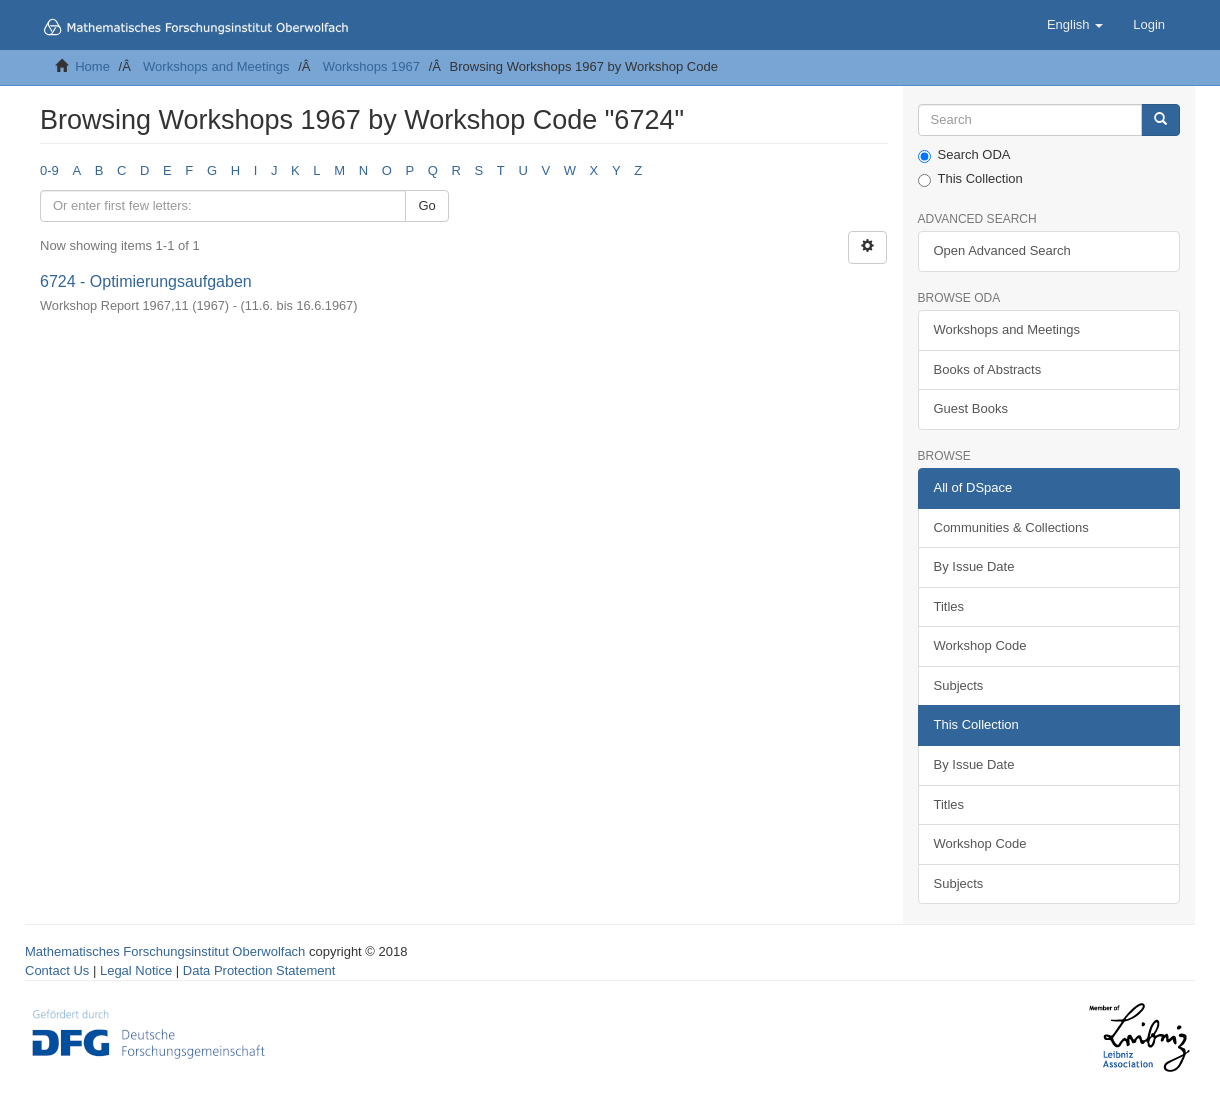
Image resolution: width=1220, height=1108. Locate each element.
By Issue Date (974, 566)
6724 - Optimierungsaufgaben (146, 281)
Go (426, 205)
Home (92, 66)
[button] (1075, 25)
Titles (949, 606)
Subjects (959, 685)
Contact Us (57, 970)
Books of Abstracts (988, 369)
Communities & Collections (1011, 527)
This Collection (970, 179)
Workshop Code (980, 645)
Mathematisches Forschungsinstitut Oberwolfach (165, 951)
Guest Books (971, 408)
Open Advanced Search (1002, 250)
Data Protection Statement (259, 970)
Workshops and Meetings (216, 66)
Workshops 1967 (371, 66)
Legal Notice (136, 970)
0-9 (49, 170)
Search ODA (964, 155)
